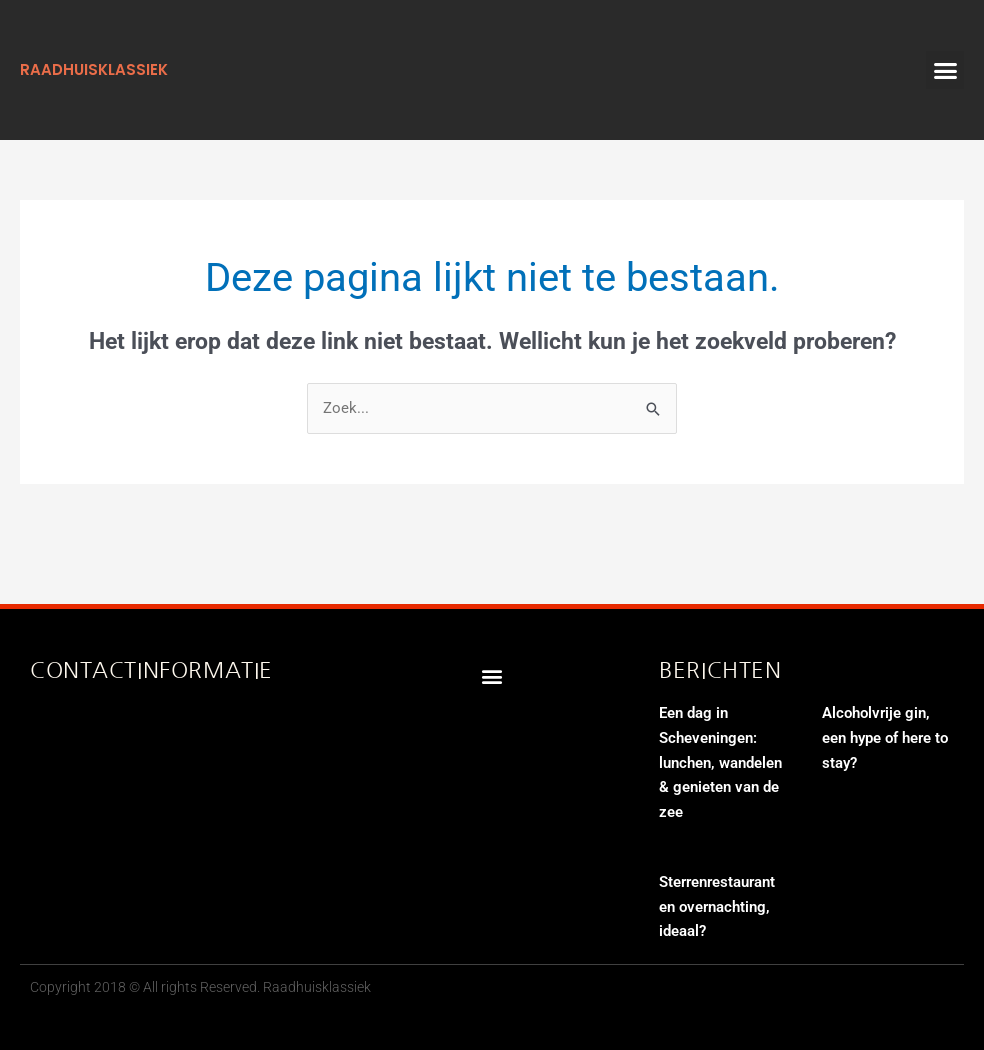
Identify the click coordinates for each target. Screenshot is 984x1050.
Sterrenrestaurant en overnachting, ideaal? (717, 907)
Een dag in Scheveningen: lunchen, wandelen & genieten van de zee (720, 762)
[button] (945, 70)
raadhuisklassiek (94, 69)
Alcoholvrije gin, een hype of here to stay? (885, 738)
